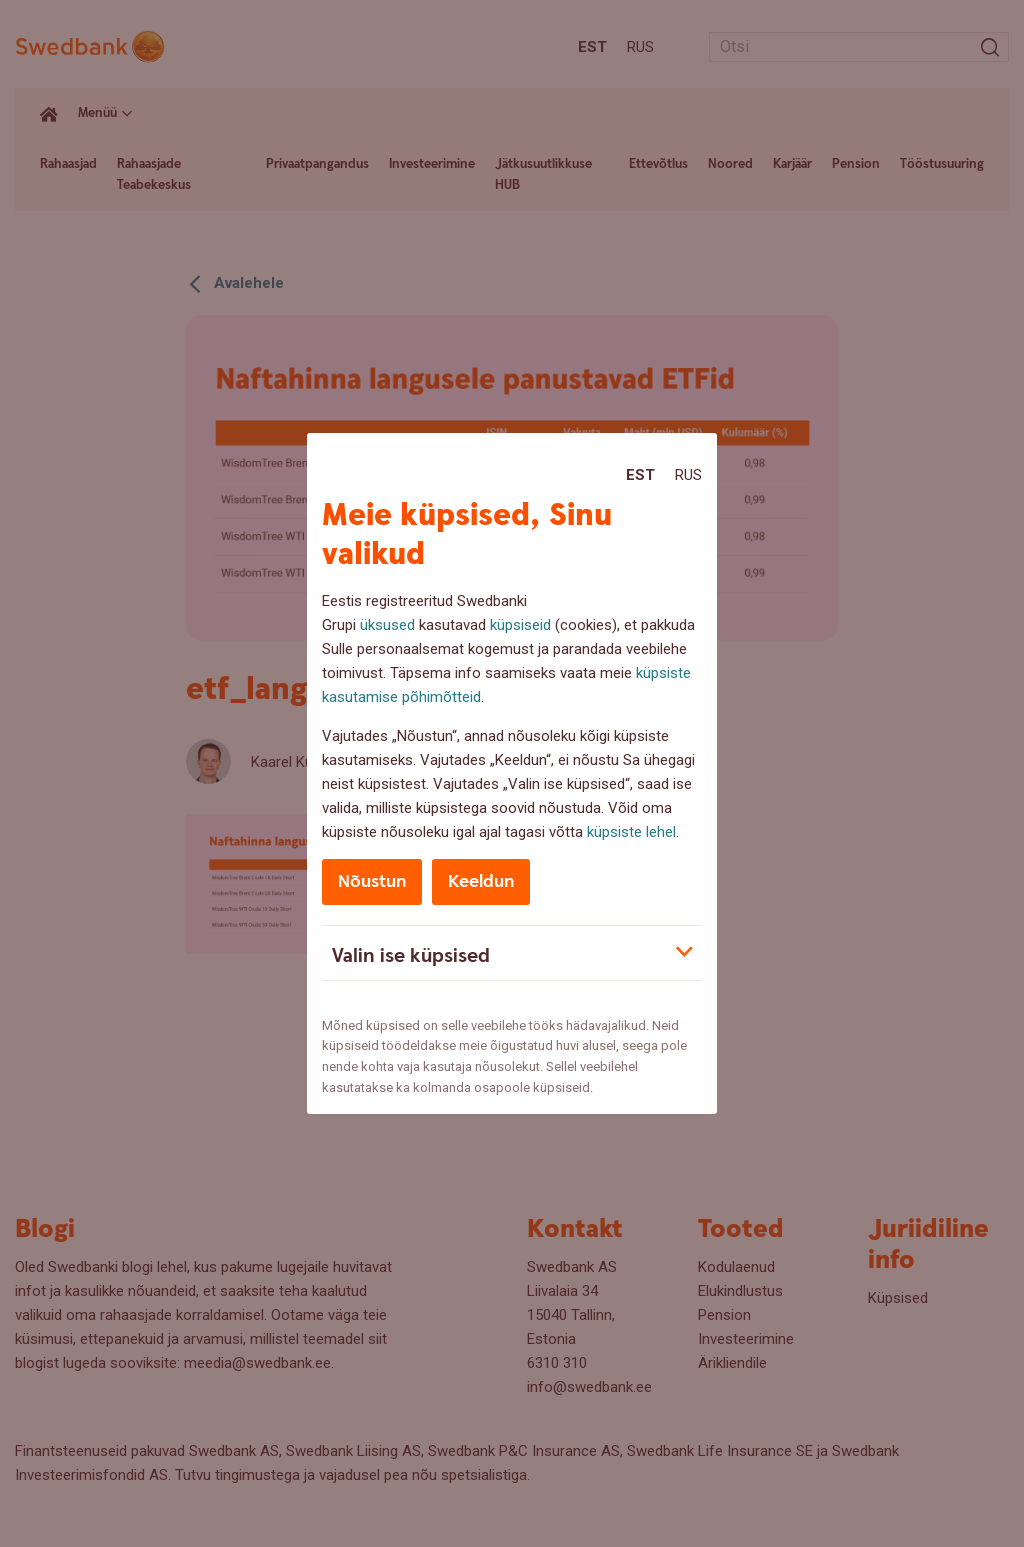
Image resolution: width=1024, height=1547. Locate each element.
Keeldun (481, 881)
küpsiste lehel (631, 832)
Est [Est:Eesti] (640, 475)
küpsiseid (520, 625)
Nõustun (372, 881)
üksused (387, 625)
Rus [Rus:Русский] (688, 475)
